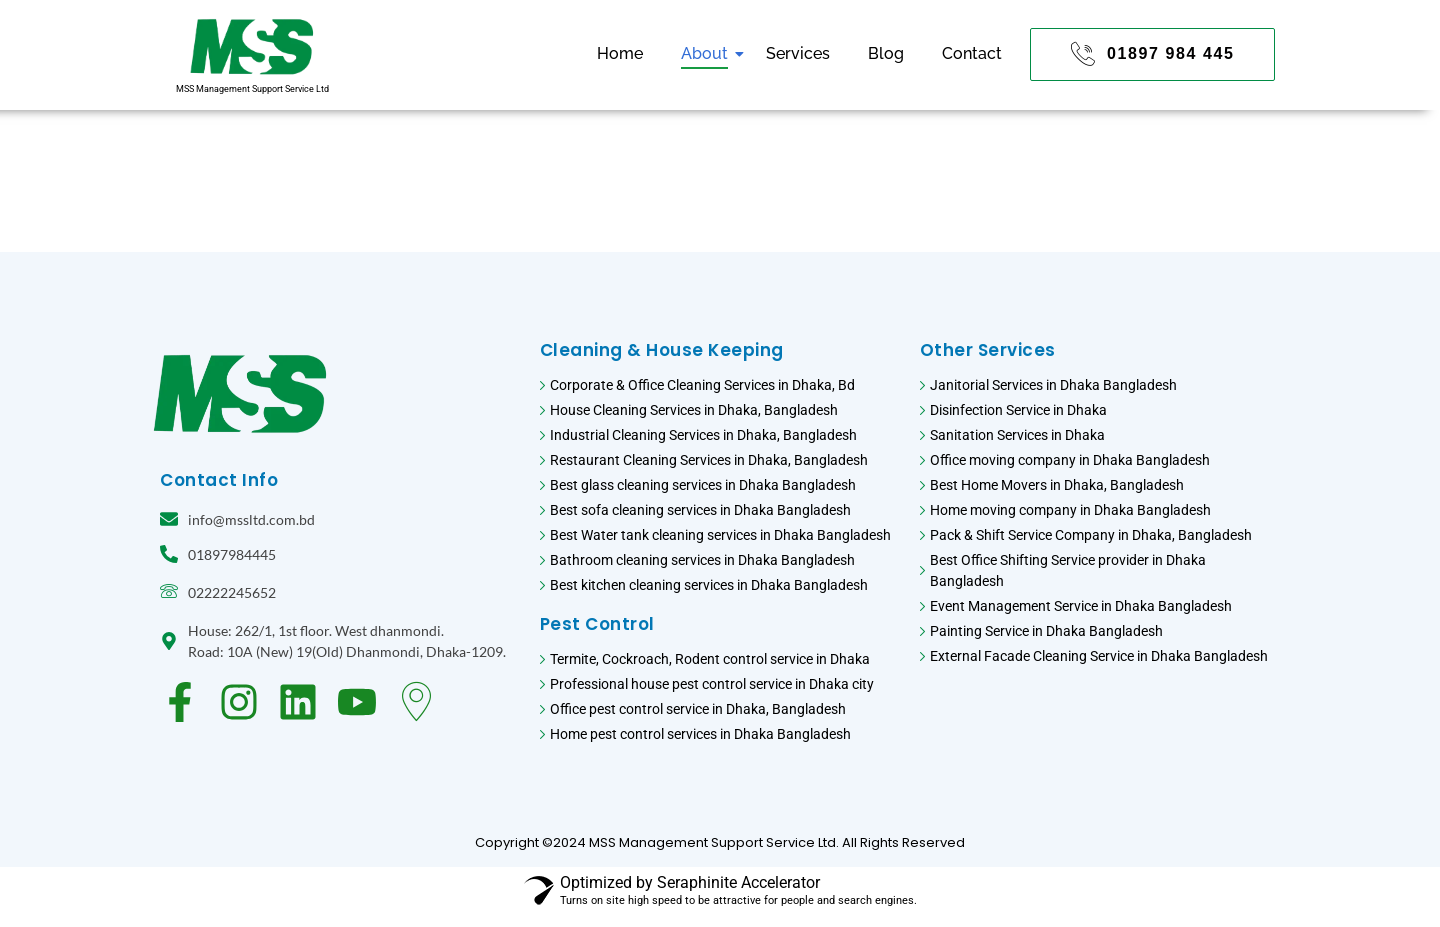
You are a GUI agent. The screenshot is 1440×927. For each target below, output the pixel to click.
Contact (972, 53)
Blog (886, 53)
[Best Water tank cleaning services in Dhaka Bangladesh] (720, 537)
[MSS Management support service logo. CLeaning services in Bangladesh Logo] (252, 46)
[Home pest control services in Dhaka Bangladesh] (720, 736)
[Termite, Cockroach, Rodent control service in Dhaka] (720, 661)
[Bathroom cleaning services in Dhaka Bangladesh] (720, 562)
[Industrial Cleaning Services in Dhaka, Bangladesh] (720, 437)
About (708, 53)
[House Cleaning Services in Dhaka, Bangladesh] (720, 412)
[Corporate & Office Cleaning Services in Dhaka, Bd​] (720, 387)
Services (798, 53)
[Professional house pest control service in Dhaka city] (720, 686)
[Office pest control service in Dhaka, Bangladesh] (720, 711)
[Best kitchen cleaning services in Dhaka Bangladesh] (720, 587)
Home (620, 53)
